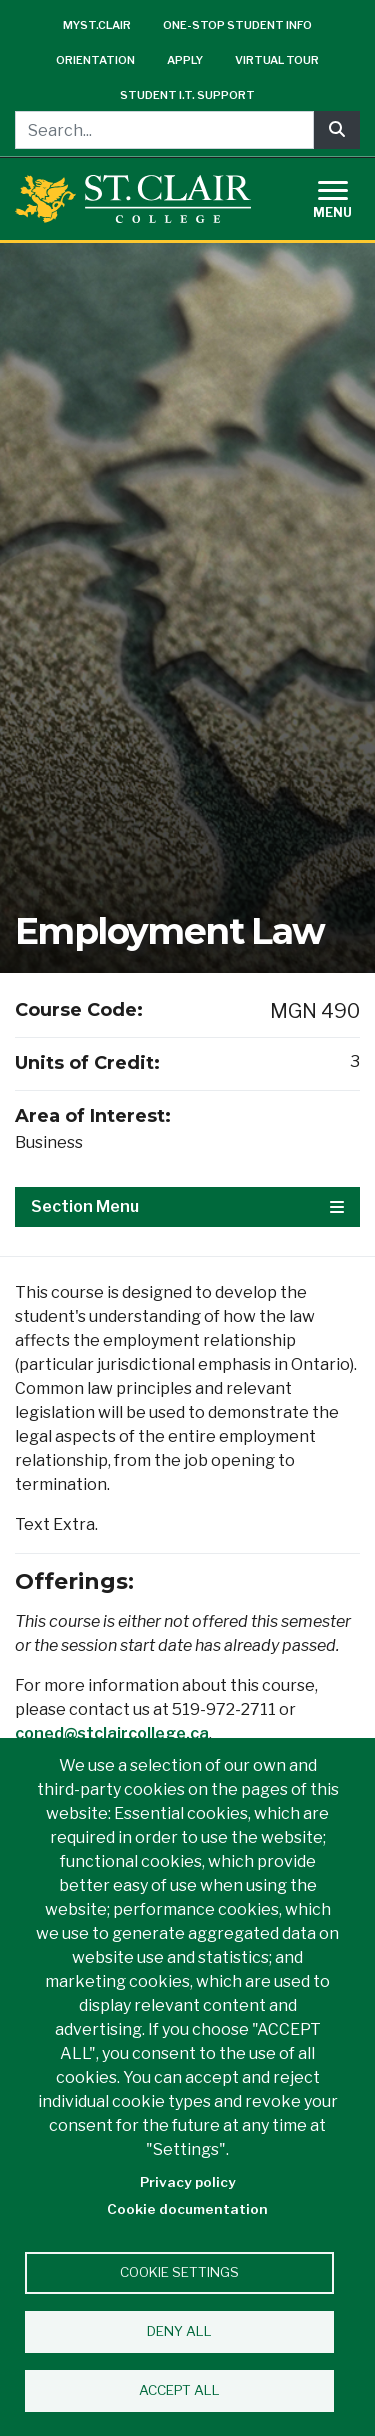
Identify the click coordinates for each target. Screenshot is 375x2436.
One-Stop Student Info (237, 25)
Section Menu (187, 1206)
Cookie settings (179, 2272)
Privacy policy (188, 2182)
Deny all (179, 2331)
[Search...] (164, 130)
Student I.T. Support (187, 95)
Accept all (179, 2390)
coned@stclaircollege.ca (112, 1733)
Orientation (95, 60)
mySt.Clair (97, 25)
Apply (185, 60)
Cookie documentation (187, 2209)
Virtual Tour (277, 60)
